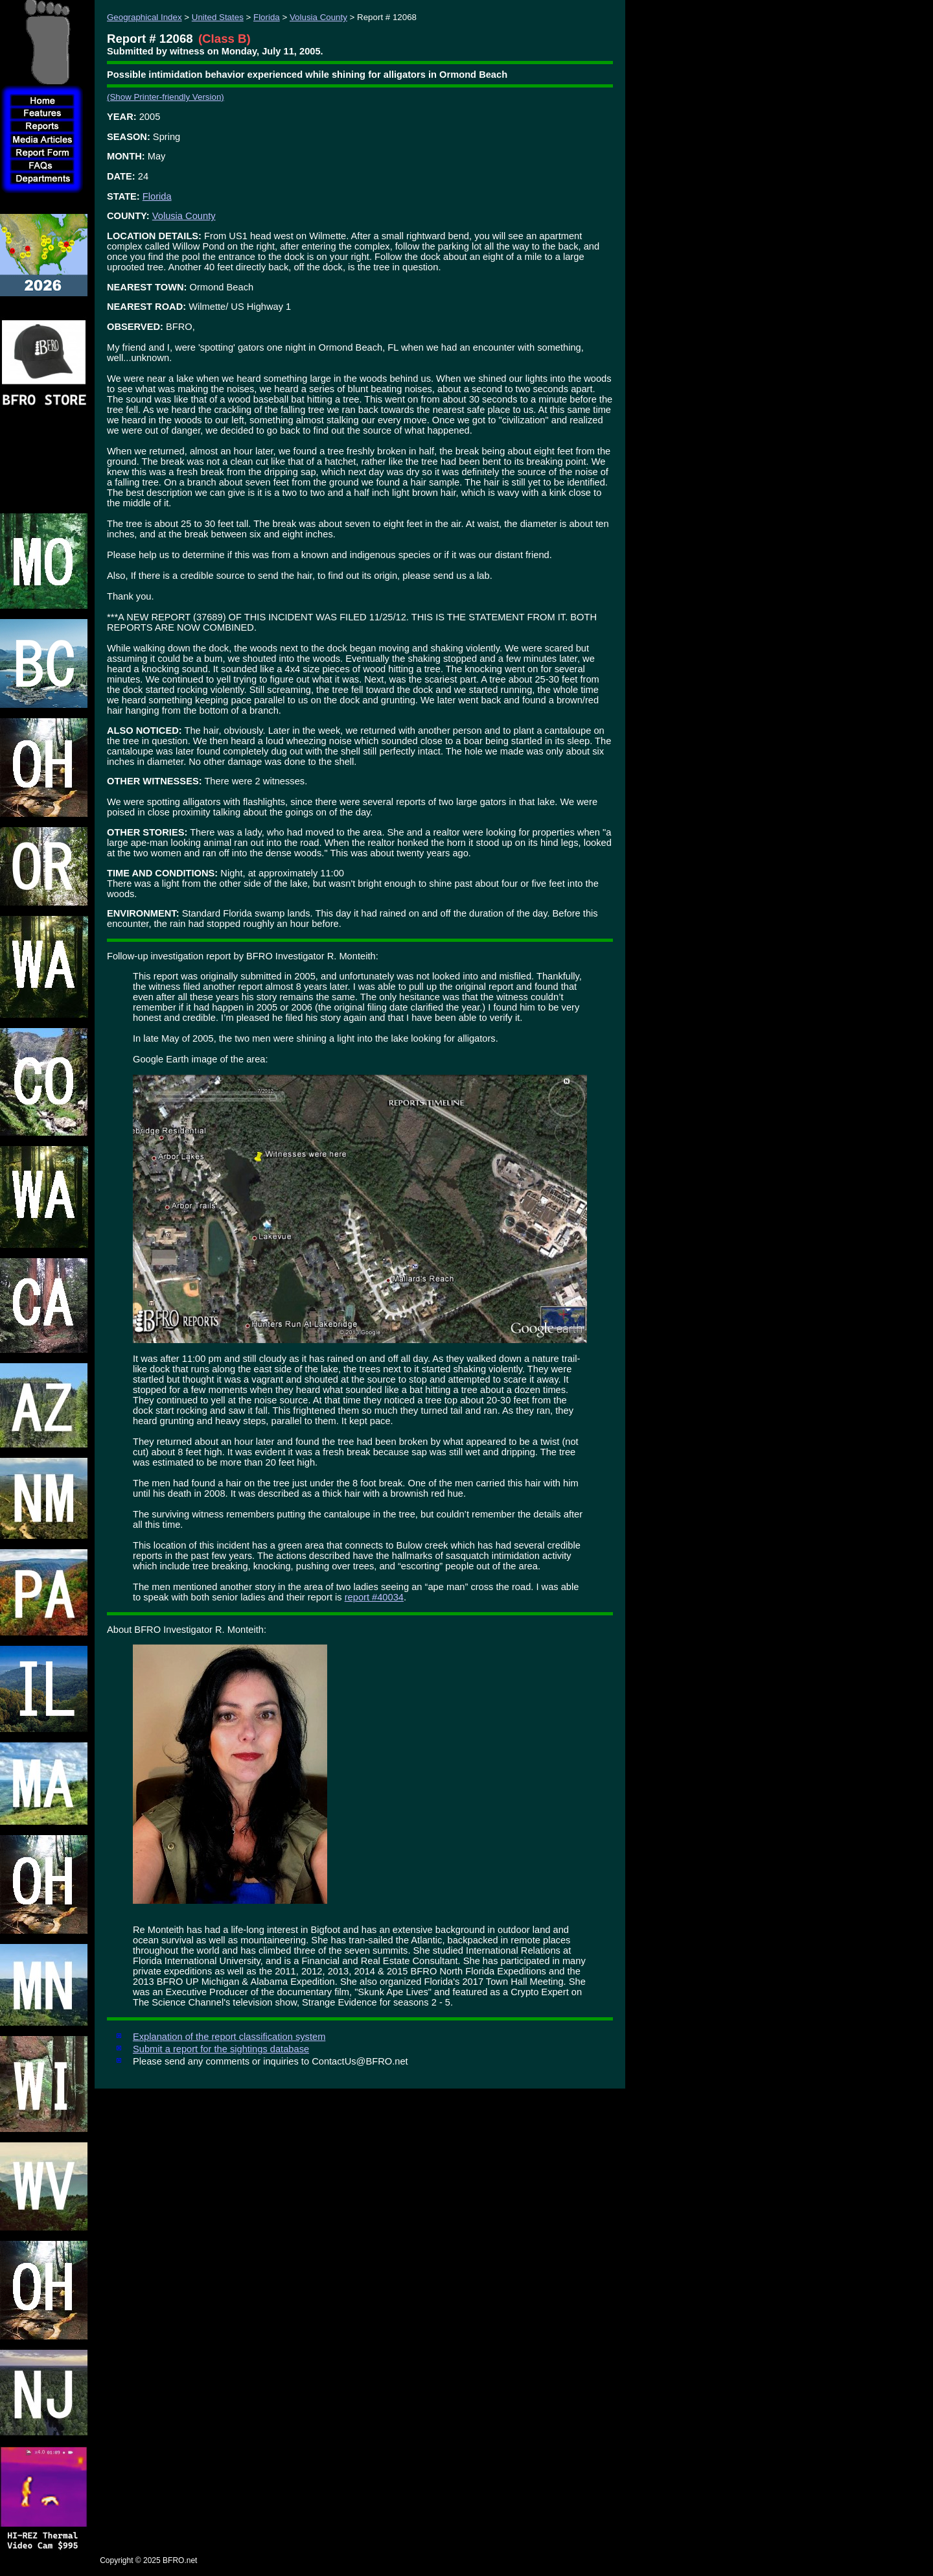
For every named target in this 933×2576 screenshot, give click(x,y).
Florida (266, 17)
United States (218, 17)
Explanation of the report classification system (229, 2037)
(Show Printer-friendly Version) (165, 97)
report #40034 (374, 1597)
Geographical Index (144, 17)
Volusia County (318, 17)
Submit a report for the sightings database (221, 2049)
